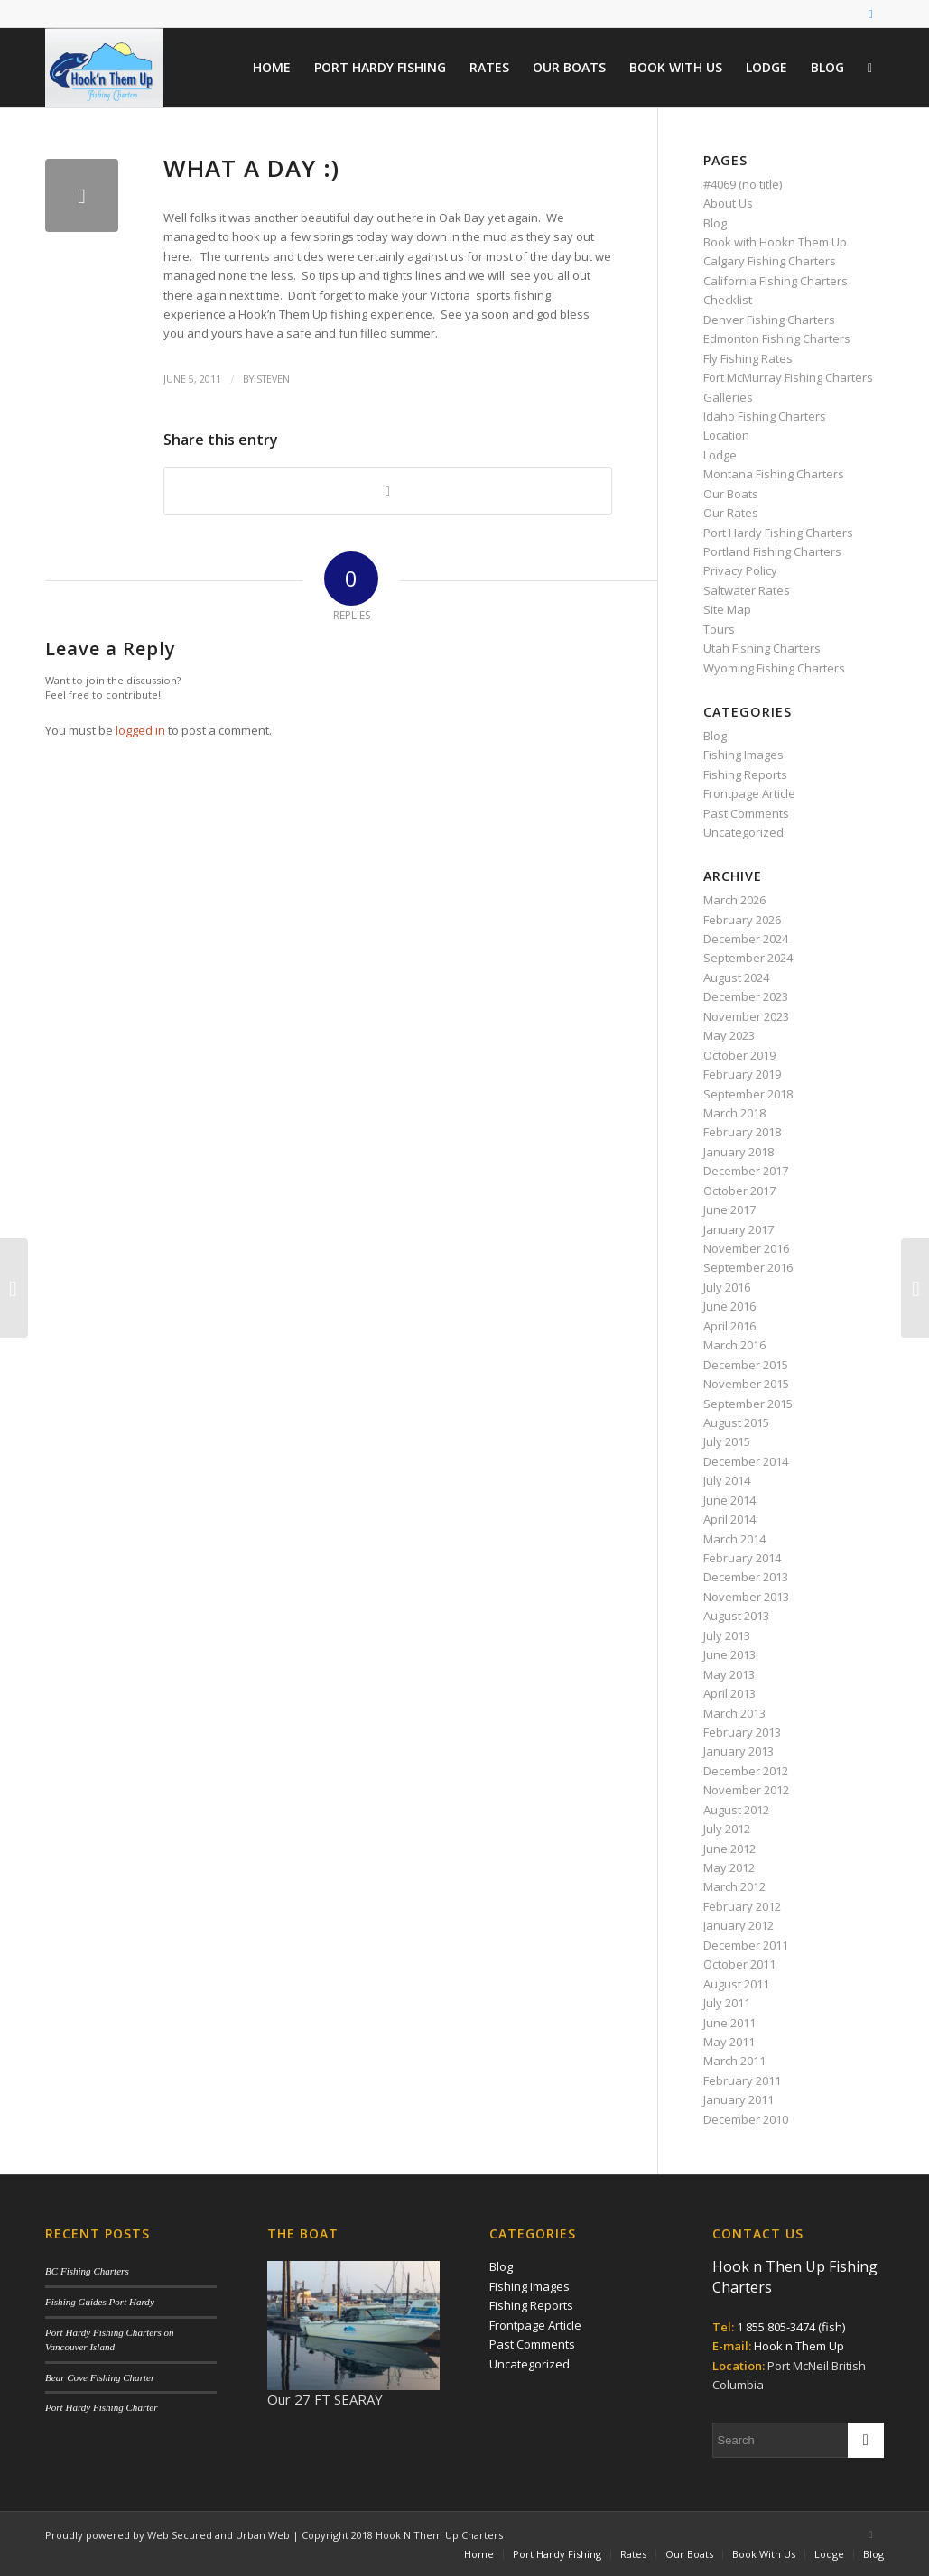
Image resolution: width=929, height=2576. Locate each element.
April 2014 (729, 1519)
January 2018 (738, 1152)
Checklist (727, 300)
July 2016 (726, 1287)
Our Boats (730, 494)
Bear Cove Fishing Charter (99, 2377)
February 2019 (742, 1074)
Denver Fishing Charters (769, 319)
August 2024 (736, 977)
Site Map (727, 609)
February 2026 (742, 920)
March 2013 (734, 1713)
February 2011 (742, 2080)
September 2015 (748, 1403)
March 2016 (734, 1345)
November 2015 (746, 1384)
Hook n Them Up (799, 2346)
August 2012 (736, 1810)
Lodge (720, 455)
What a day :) (251, 168)
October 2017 (739, 1190)
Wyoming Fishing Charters (774, 668)
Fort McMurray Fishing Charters (788, 377)
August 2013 (736, 1616)
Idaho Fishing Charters (764, 416)
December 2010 (745, 2119)
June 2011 (729, 2023)
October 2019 (739, 1055)
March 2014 (734, 1539)
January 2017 (738, 1229)
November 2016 (746, 1248)
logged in (140, 730)
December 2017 (745, 1171)
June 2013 (729, 1654)
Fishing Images (743, 754)
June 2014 (729, 1500)
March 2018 (734, 1113)
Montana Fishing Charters (773, 474)
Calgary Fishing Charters (769, 261)
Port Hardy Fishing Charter (101, 2407)
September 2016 (748, 1267)
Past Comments (746, 813)
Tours (719, 629)
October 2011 (739, 1964)
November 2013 (746, 1597)
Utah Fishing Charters (762, 648)
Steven (273, 379)
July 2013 (726, 1635)
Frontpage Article (749, 793)
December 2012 (745, 1771)
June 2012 (729, 1848)
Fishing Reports (745, 774)
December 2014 (745, 1461)
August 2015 (736, 1422)
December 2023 (745, 996)
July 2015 (726, 1441)
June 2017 (729, 1209)
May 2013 (729, 1674)
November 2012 (746, 1790)
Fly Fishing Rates (748, 358)
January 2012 (738, 1925)
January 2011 (738, 2099)
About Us (728, 203)
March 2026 (734, 900)
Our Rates (730, 513)
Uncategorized (743, 832)
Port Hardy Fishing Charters (778, 532)
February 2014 (742, 1558)
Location (726, 435)
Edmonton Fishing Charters (776, 338)
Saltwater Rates (746, 590)
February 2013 (742, 1732)
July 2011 (726, 2003)
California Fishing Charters (775, 281)
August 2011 (736, 1984)
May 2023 (729, 1035)
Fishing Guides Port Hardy (99, 2301)
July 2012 (726, 1829)
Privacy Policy (740, 570)
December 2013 (745, 1577)
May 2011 (729, 2042)
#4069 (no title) (742, 184)
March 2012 (734, 1886)
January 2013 (738, 1751)
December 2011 (745, 1945)
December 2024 (745, 939)
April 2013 (729, 1693)
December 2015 (745, 1365)
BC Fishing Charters (87, 2271)
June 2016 (729, 1306)
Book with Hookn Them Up (775, 242)
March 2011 (734, 2060)
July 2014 (726, 1480)
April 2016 (729, 1326)
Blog (715, 223)
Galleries (728, 397)
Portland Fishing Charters (772, 551)
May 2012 (729, 1867)
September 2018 (748, 1094)
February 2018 (742, 1132)
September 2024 (748, 958)
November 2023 (746, 1016)
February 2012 (742, 1906)
